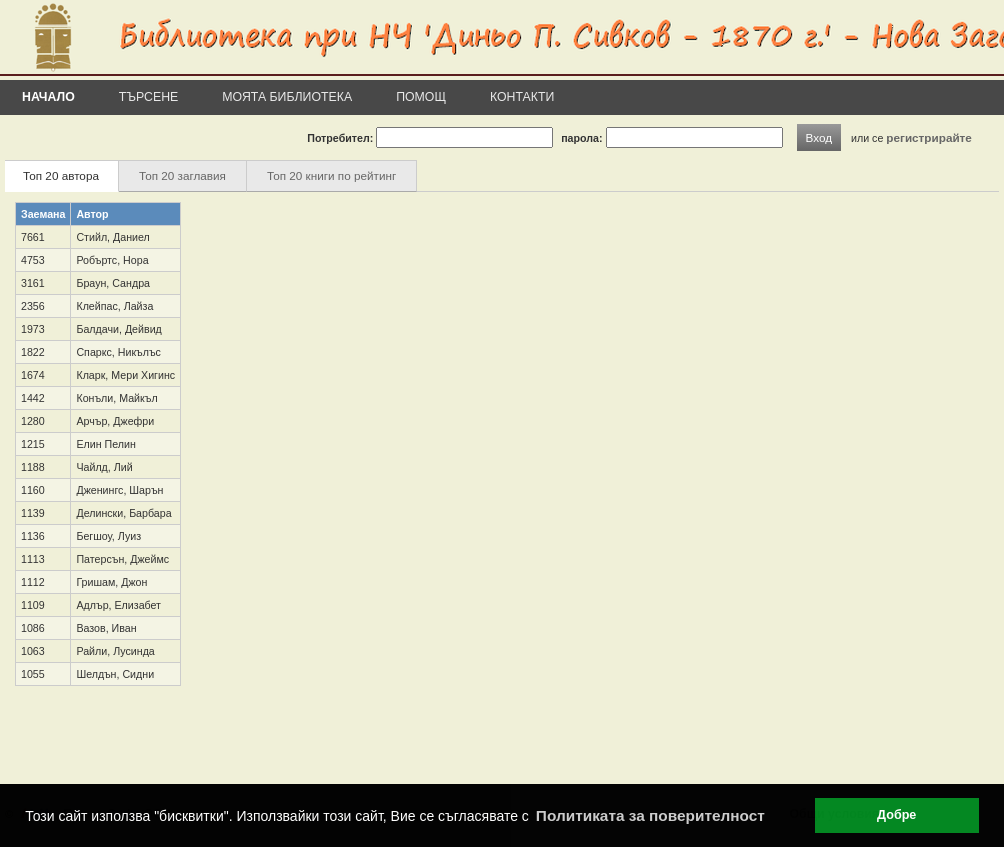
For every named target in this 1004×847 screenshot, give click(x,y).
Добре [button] (896, 815)
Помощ (421, 97)
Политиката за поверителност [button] (650, 815)
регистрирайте (929, 137)
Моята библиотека (287, 97)
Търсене (149, 97)
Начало (48, 97)
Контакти (522, 97)
